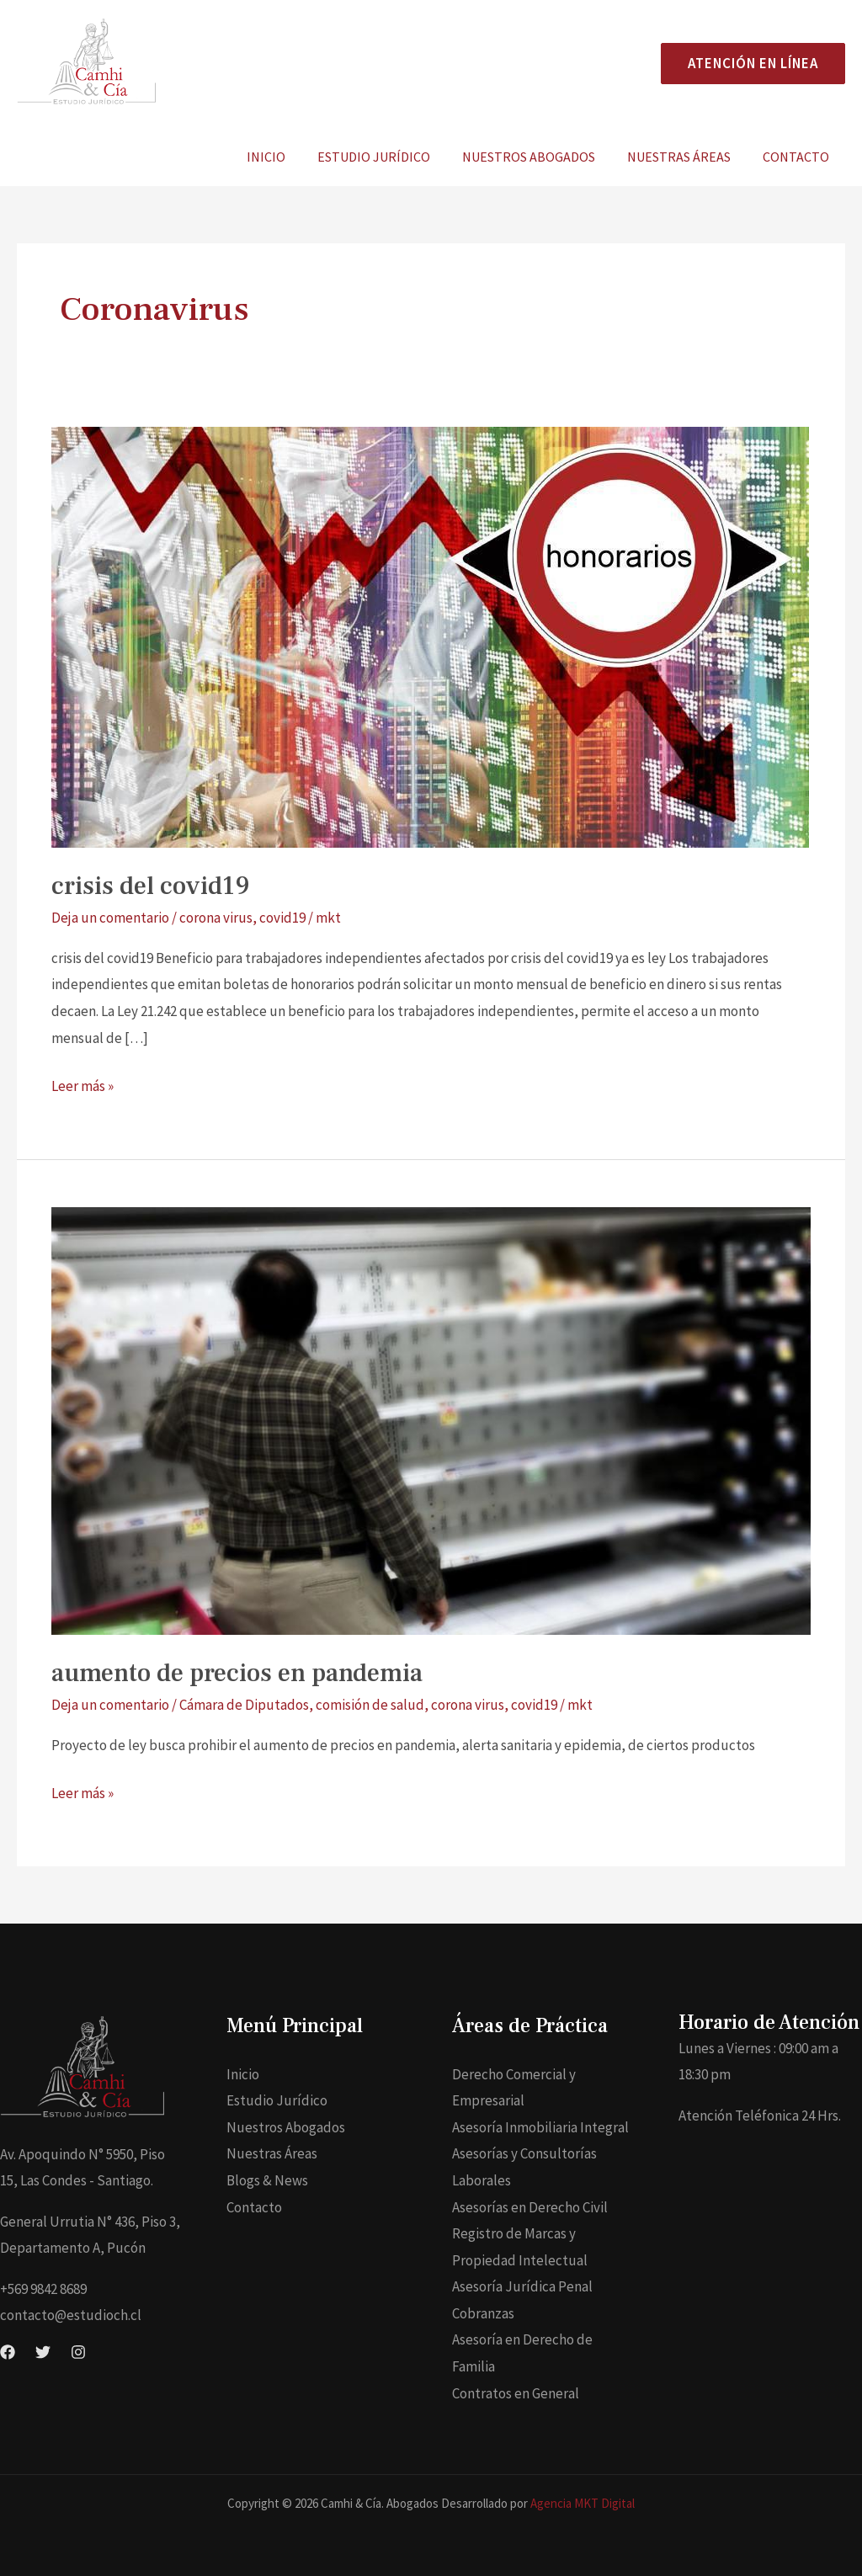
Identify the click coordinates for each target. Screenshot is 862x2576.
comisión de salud (370, 1704)
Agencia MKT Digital (582, 2503)
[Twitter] (43, 2352)
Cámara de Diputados (244, 1704)
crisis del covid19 (150, 886)
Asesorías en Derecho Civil (530, 2207)
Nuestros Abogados (541, 156)
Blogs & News (267, 2180)
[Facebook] (7, 2352)
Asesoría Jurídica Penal (522, 2286)
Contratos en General (515, 2393)
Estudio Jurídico (391, 156)
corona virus (216, 917)
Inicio (288, 156)
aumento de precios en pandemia (237, 1673)
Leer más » (82, 1084)
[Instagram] (78, 2352)
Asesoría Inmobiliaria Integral (540, 2127)
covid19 (282, 917)
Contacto (798, 156)
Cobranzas (483, 2313)
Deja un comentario (110, 917)
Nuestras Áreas (686, 156)
